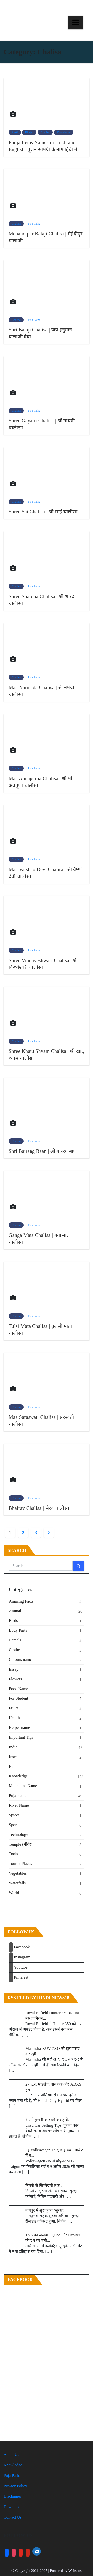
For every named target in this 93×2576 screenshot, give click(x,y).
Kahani (15, 1766)
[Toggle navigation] (75, 22)
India (13, 1747)
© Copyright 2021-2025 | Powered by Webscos (46, 2571)
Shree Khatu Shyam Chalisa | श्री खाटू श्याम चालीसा (46, 1054)
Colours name (20, 1659)
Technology (18, 1834)
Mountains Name (23, 1786)
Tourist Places (20, 1863)
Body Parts (18, 1630)
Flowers (15, 1679)
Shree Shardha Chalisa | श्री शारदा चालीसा (42, 600)
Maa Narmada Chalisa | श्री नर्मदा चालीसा (41, 691)
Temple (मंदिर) (20, 1844)
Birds (13, 1620)
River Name (19, 1805)
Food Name (18, 1689)
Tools (13, 1854)
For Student (18, 1698)
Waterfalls (17, 1883)
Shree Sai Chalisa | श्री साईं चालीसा (43, 511)
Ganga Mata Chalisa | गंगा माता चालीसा (40, 1238)
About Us (11, 2454)
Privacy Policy (15, 2486)
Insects (14, 1757)
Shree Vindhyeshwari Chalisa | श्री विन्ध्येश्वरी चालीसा (43, 964)
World (14, 1893)
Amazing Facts (21, 1601)
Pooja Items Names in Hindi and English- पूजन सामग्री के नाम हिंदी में (43, 146)
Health (14, 1718)
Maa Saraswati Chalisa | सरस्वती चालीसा (41, 1420)
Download (12, 2507)
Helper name (19, 1727)
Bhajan (29, 132)
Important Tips (21, 1737)
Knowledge (63, 132)
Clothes (15, 1650)
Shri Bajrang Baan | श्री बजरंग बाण (43, 1151)
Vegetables (18, 1873)
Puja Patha (34, 223)
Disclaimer (12, 2496)
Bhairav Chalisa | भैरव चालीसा (39, 1508)
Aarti (15, 132)
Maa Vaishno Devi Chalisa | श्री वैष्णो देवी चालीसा (46, 873)
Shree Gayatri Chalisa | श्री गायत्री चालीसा (42, 424)
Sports (14, 1825)
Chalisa (45, 132)
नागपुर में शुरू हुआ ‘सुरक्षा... (45, 2210)
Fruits (14, 1708)
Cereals (15, 1640)
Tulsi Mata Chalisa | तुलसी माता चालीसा (40, 1329)
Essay (13, 1669)
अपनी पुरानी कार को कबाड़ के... (48, 2120)
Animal (15, 1611)
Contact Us (13, 2517)
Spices (14, 1815)
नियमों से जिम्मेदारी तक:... (44, 2185)
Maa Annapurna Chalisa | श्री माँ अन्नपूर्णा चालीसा (40, 782)
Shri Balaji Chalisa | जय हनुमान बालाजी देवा (40, 333)
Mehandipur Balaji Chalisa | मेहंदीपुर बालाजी (45, 237)
